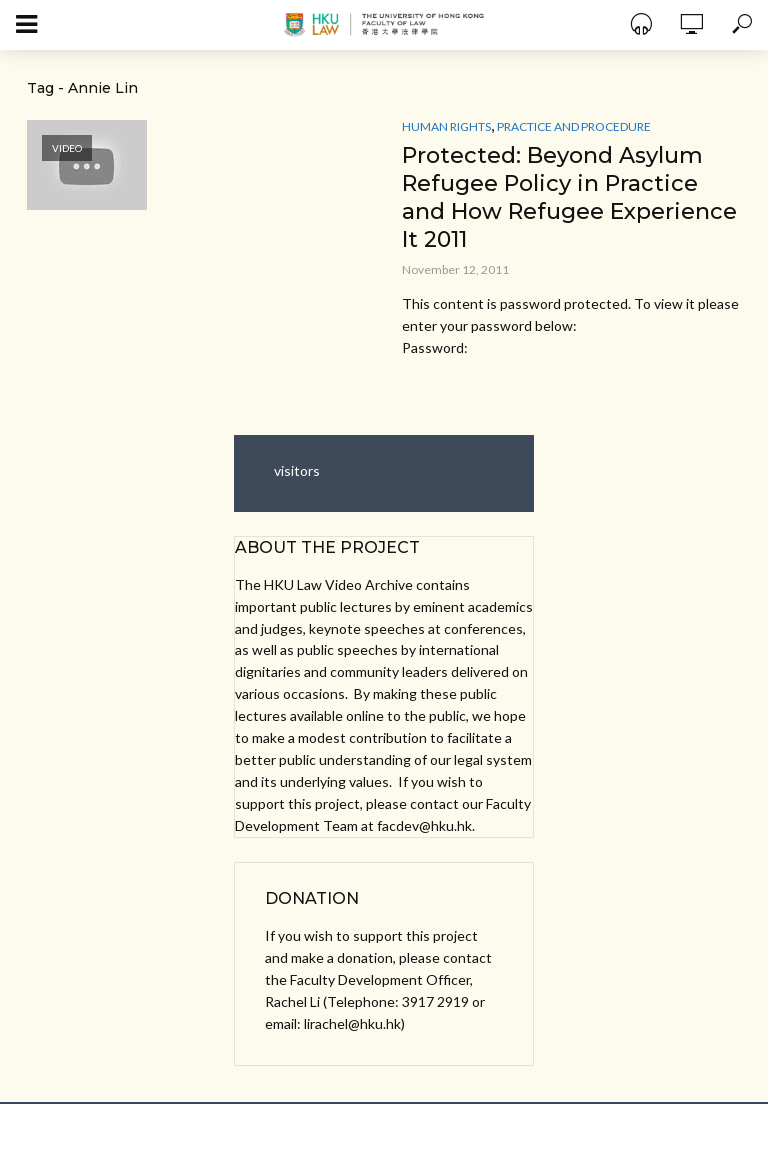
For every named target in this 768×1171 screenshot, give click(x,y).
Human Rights (446, 126)
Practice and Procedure (574, 126)
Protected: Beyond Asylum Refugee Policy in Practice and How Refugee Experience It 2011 (569, 197)
